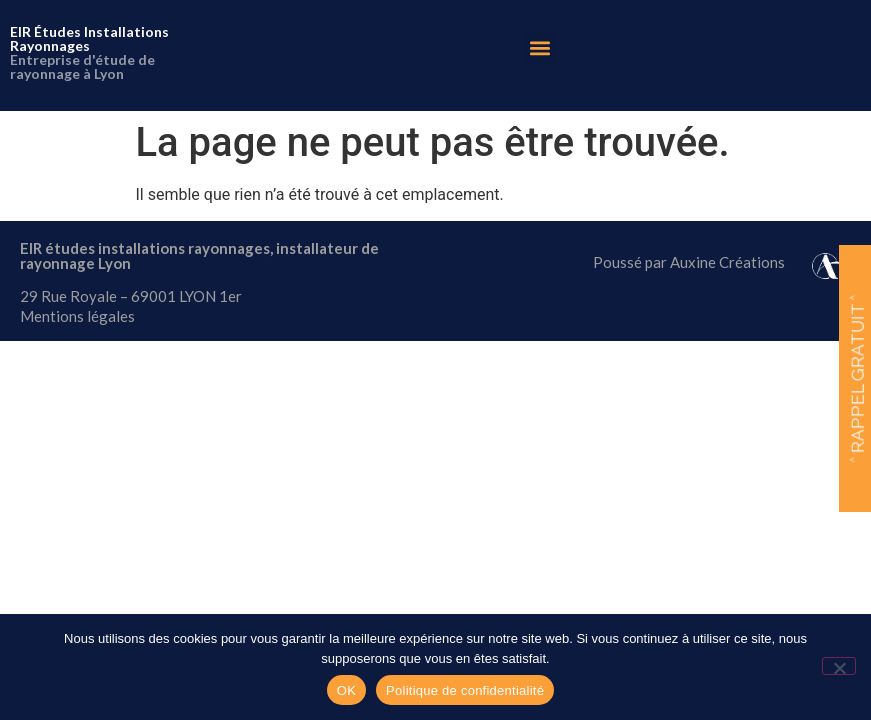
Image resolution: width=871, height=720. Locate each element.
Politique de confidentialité (465, 690)
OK (346, 690)
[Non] (839, 666)
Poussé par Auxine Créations (689, 262)
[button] (540, 48)
